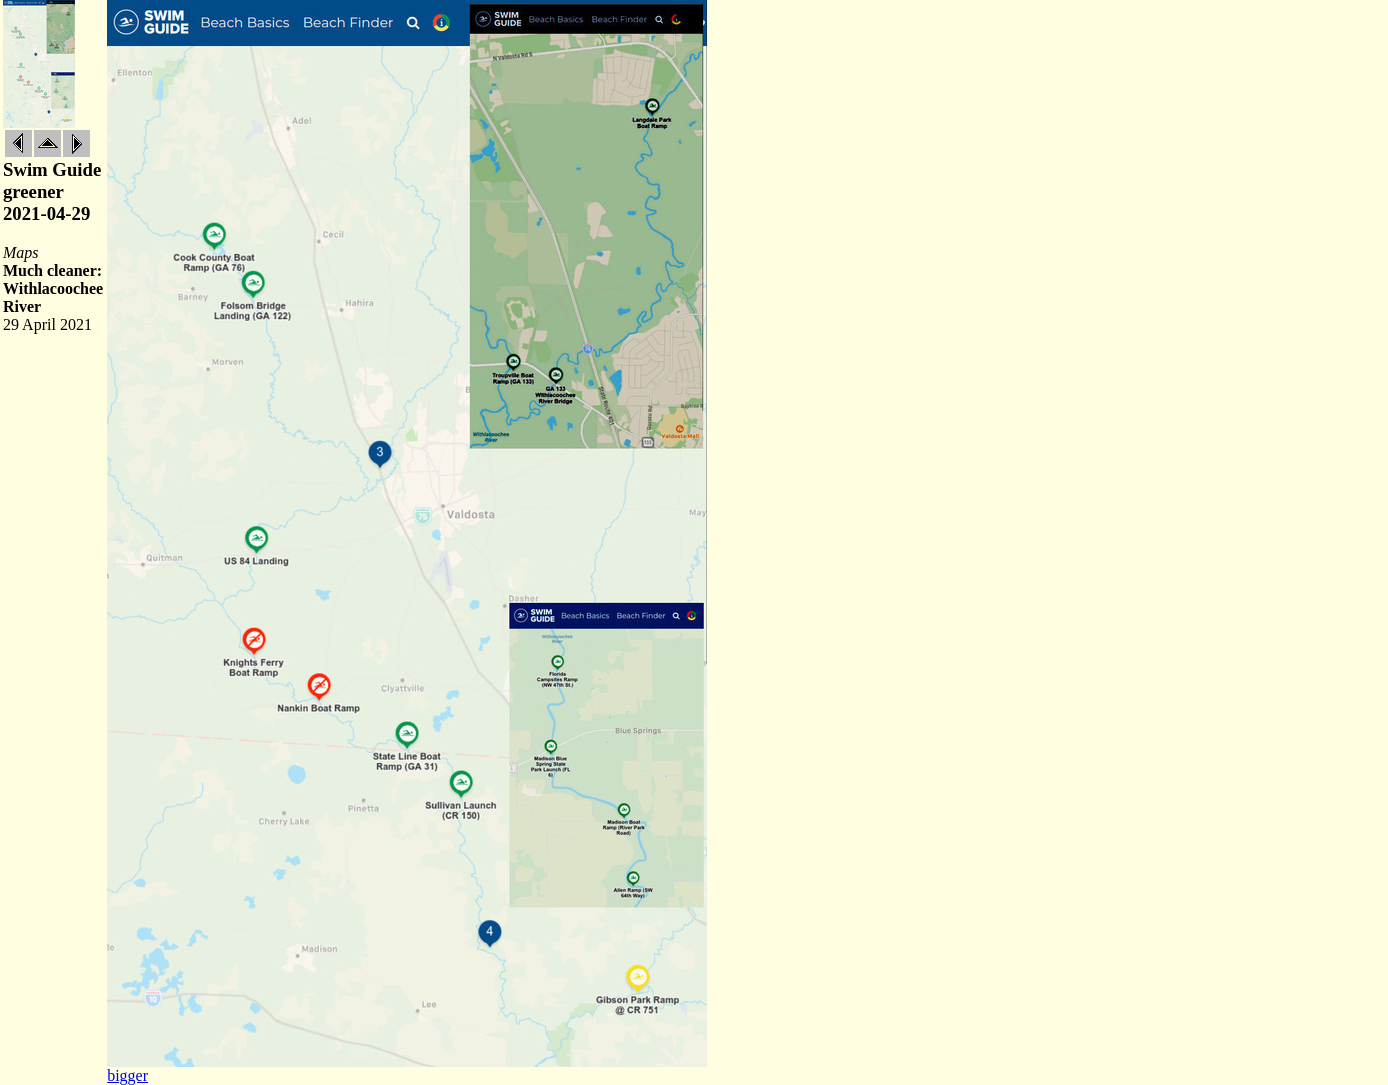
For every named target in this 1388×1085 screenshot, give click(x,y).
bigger (127, 1075)
